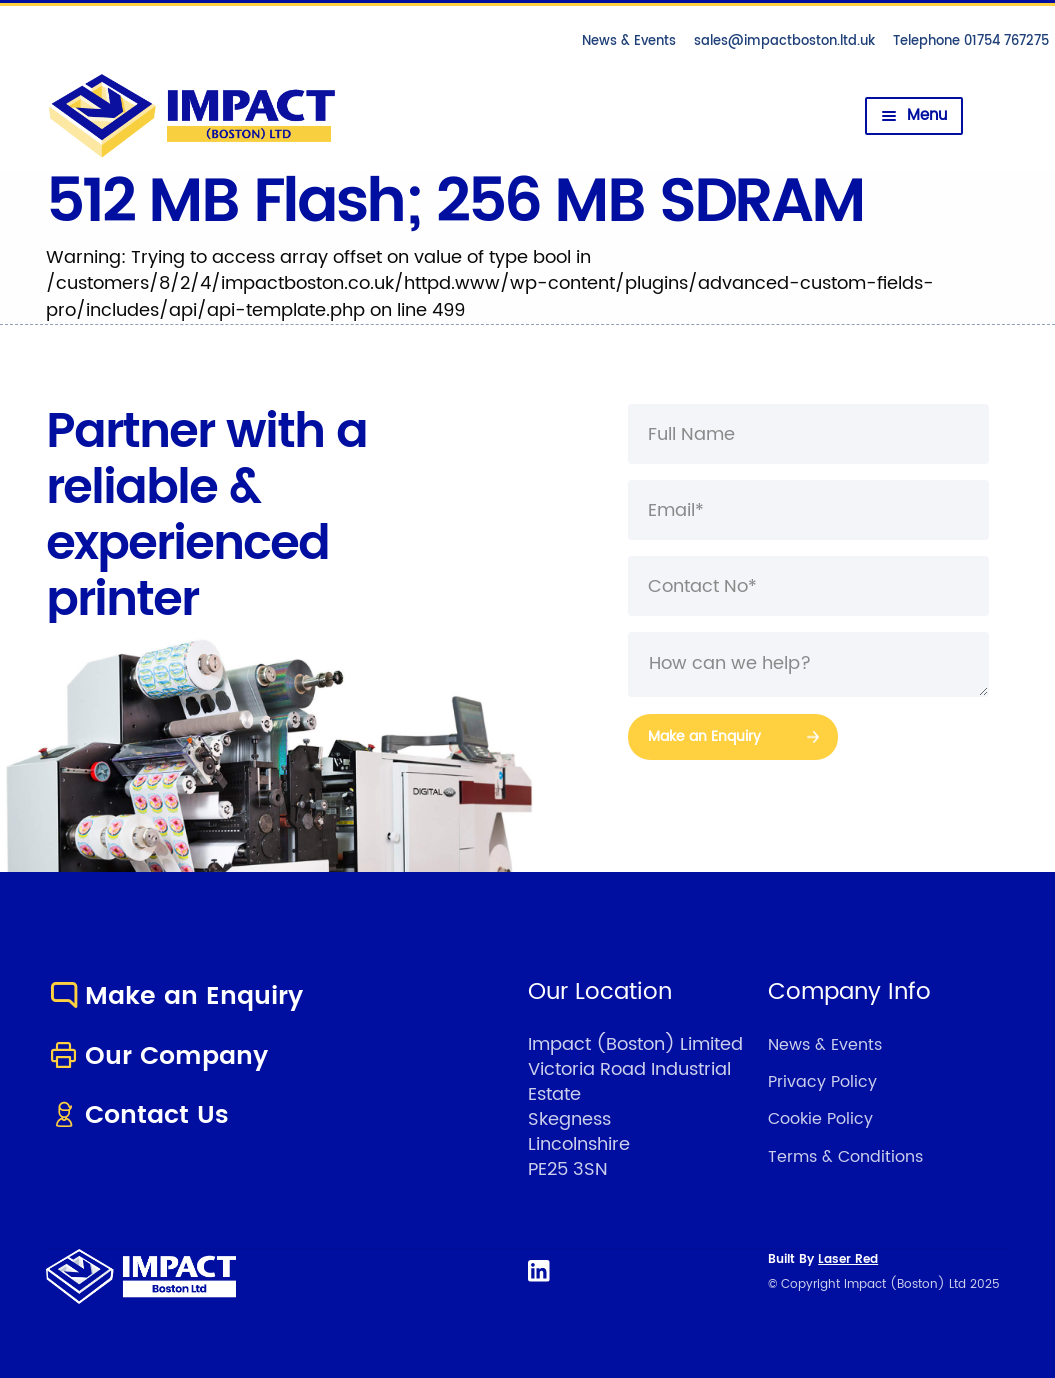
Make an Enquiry (174, 996)
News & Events (629, 41)
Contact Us (137, 1115)
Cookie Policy (820, 1119)
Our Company (157, 1056)
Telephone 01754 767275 (971, 41)
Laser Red (848, 1259)
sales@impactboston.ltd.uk (784, 41)
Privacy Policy (822, 1082)
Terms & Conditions (845, 1157)
